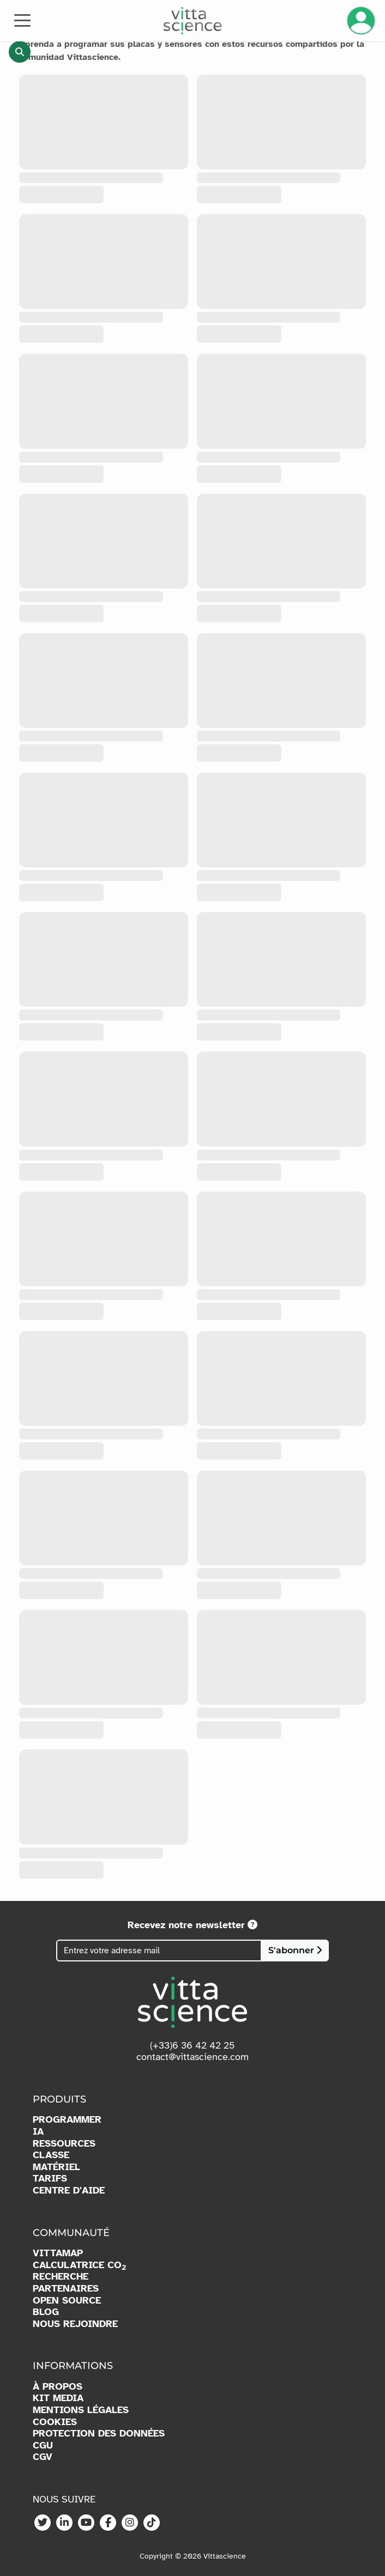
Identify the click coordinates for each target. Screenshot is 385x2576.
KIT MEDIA (58, 2398)
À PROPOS (57, 2386)
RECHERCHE (60, 2276)
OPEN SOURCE (67, 2300)
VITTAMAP (58, 2253)
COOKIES (55, 2422)
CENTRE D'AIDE (69, 2190)
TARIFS (50, 2178)
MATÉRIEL (56, 2167)
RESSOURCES (64, 2143)
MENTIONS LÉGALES (81, 2410)
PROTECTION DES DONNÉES (99, 2433)
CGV (42, 2457)
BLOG (46, 2312)
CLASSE (51, 2155)
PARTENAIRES (66, 2288)
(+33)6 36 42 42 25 (192, 2045)
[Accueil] (193, 20)
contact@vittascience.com (192, 2057)
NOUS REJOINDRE (75, 2324)
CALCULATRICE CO (79, 2265)
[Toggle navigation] (22, 20)
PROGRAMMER (67, 2119)
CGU (43, 2445)
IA (38, 2131)
